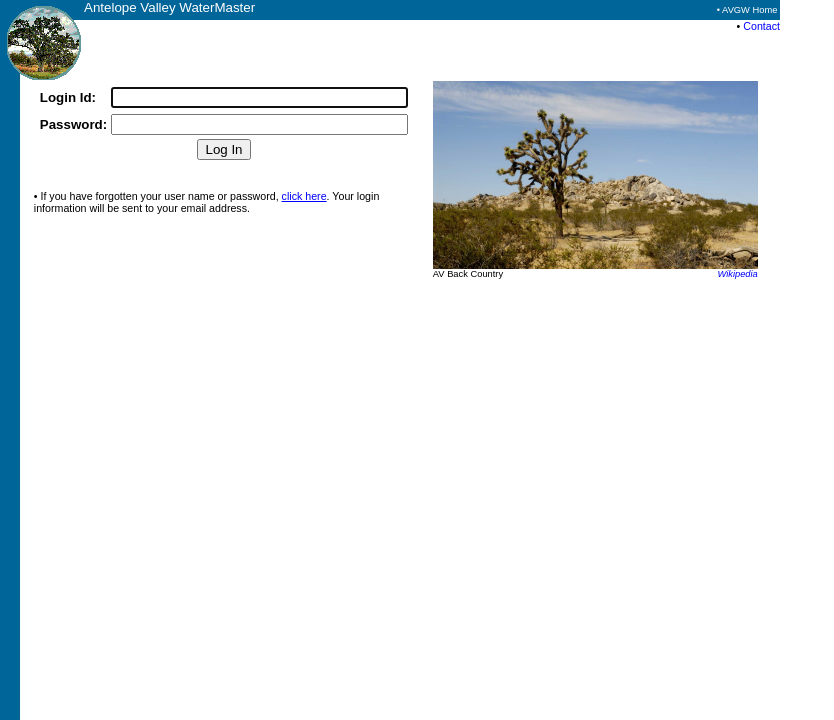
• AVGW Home (747, 10)
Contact (761, 26)
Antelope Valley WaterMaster (169, 7)
